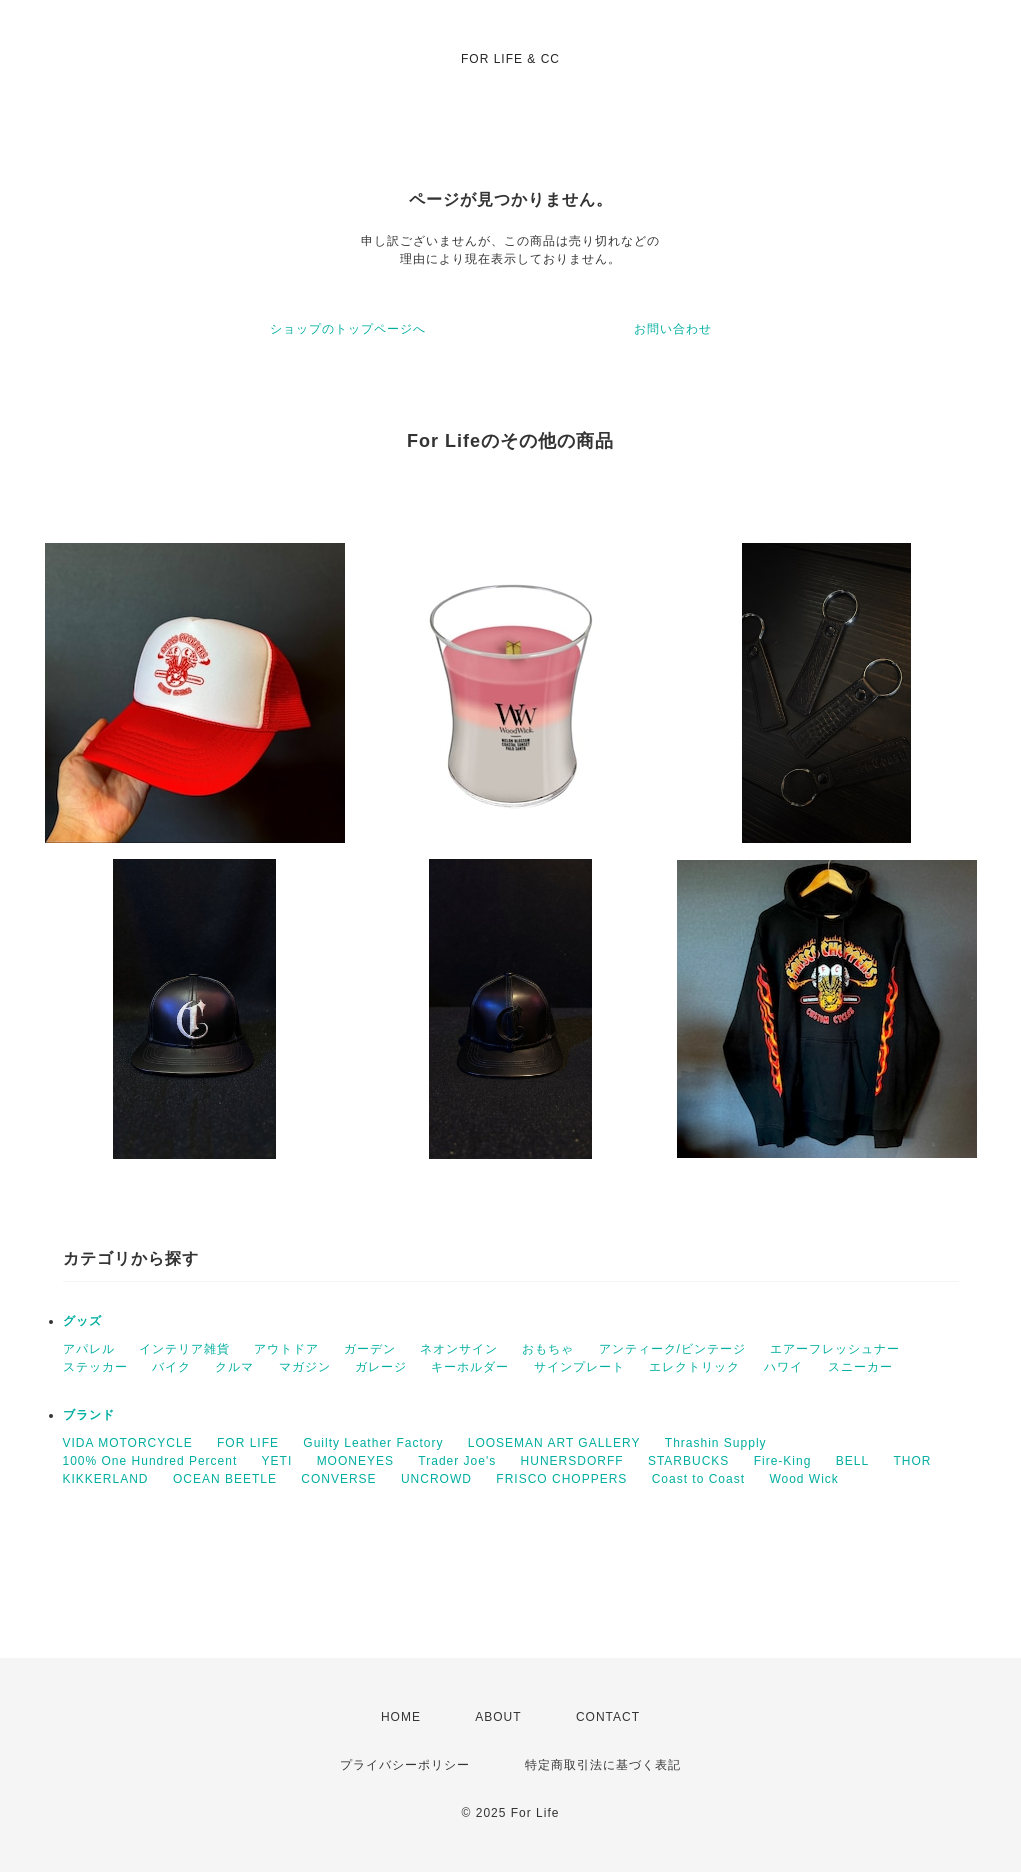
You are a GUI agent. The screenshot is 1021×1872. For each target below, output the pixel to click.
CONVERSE (338, 1479)
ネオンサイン (459, 1349)
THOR (912, 1461)
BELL (852, 1461)
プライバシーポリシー (405, 1765)
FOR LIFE (248, 1443)
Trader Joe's (457, 1461)
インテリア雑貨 (184, 1349)
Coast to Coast (698, 1479)
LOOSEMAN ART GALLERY (554, 1443)
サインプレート (579, 1367)
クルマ (234, 1367)
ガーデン (370, 1349)
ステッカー (95, 1367)
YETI (277, 1461)
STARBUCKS (688, 1461)
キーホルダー (470, 1367)
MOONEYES (355, 1461)
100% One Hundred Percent (150, 1461)
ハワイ (783, 1367)
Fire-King (783, 1461)
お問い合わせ (673, 329)
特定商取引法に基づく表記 (603, 1765)
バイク (171, 1367)
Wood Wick (803, 1479)
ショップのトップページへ (348, 329)
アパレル (89, 1349)
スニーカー (860, 1367)
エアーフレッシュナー (835, 1349)
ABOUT (498, 1717)
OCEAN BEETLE (225, 1479)
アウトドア (286, 1349)
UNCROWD (436, 1479)
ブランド (89, 1415)
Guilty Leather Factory (373, 1443)
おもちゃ (548, 1349)
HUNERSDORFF (572, 1461)
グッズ (82, 1321)
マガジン (305, 1367)
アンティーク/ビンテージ (672, 1349)
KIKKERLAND (106, 1479)
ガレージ (381, 1367)
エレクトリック (694, 1367)
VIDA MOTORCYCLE (128, 1443)
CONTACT (608, 1717)
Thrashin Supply (716, 1443)
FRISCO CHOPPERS (561, 1479)
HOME (401, 1717)
